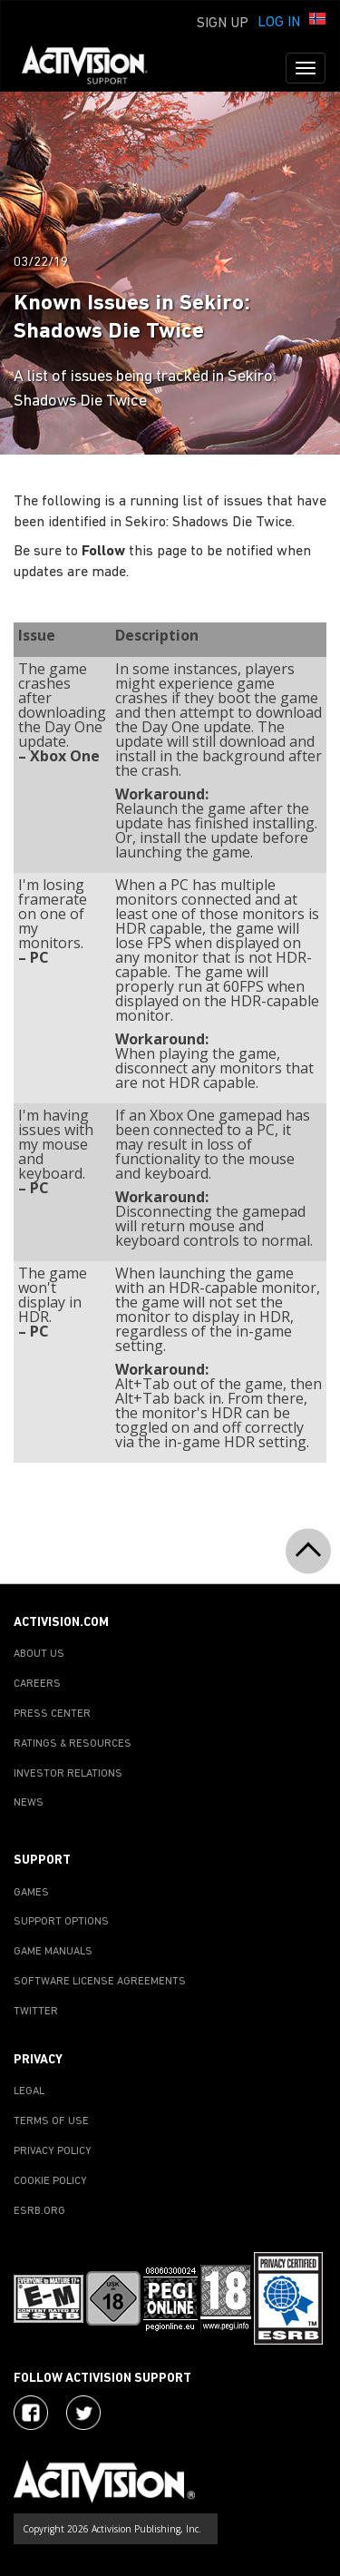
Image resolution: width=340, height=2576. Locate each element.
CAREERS (37, 1684)
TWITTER (36, 2011)
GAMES (31, 1892)
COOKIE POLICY (50, 2181)
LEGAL (29, 2091)
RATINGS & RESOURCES (72, 1744)
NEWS (29, 1802)
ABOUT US (39, 1654)
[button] (317, 21)
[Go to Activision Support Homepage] (94, 68)
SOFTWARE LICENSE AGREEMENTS (100, 1981)
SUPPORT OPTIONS (61, 1921)
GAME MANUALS (53, 1951)
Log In (278, 22)
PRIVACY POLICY (53, 2151)
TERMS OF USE (51, 2121)
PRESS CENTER (52, 1714)
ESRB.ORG (39, 2211)
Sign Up (222, 23)
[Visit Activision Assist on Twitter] (83, 2412)
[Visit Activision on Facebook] (31, 2412)
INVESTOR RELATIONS (68, 1773)
